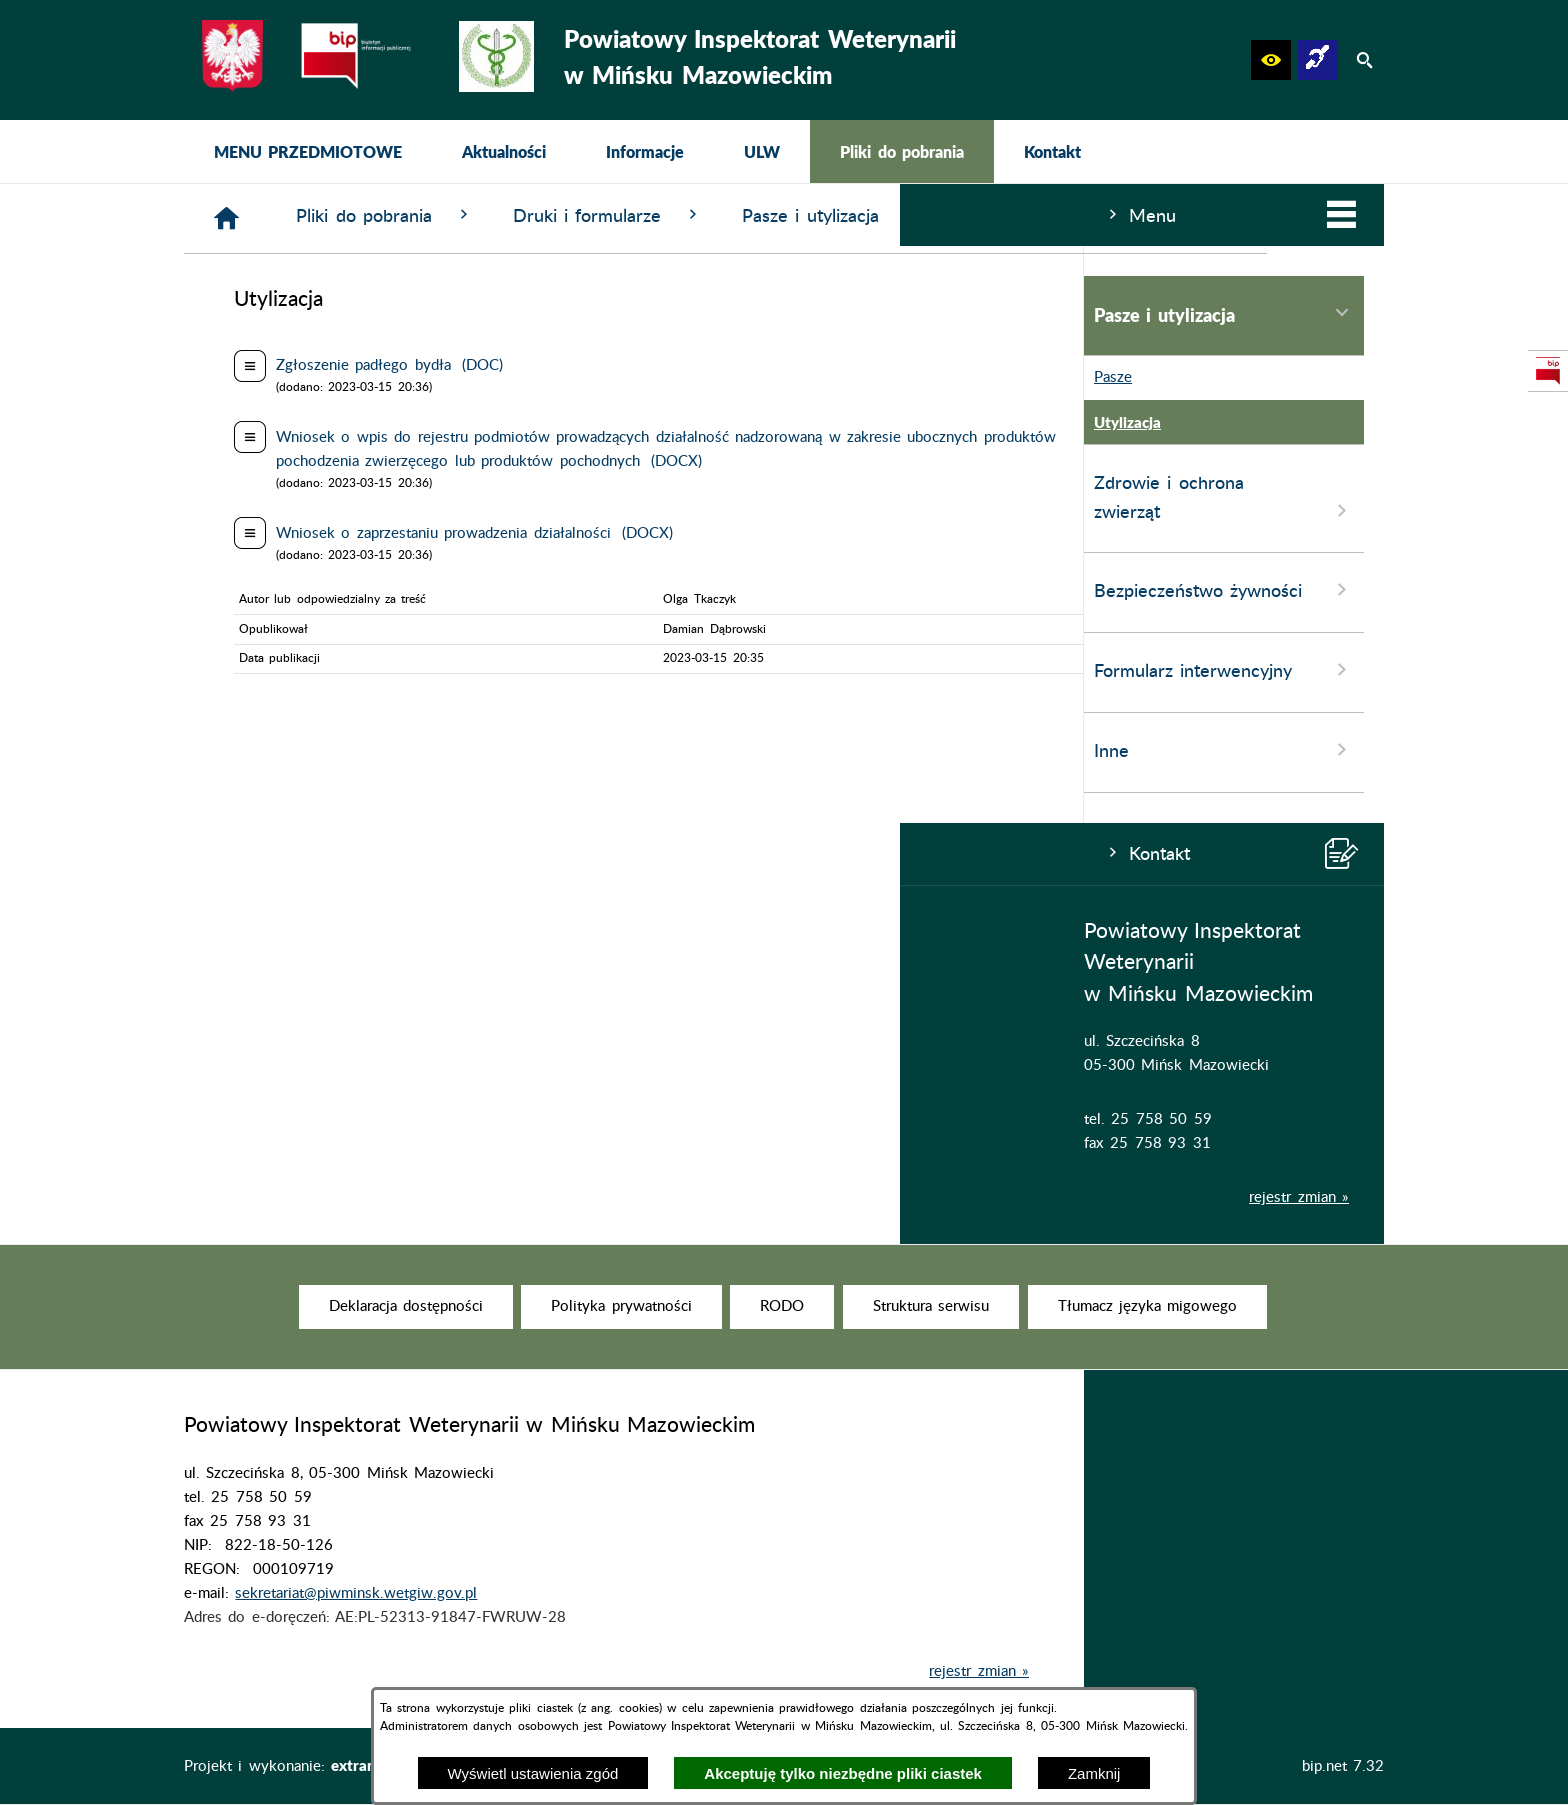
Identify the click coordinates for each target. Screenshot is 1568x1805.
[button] (1271, 60)
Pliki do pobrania (685, 215)
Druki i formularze (908, 215)
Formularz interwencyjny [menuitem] (324, 670)
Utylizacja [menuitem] (222, 422)
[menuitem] (308, 151)
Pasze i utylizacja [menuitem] (324, 314)
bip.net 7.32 (1343, 1766)
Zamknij (1094, 1773)
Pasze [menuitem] (208, 378)
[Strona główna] (527, 218)
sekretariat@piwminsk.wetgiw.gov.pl (356, 1623)
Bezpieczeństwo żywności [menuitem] (324, 590)
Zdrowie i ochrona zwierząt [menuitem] (324, 499)
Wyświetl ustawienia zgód (533, 1773)
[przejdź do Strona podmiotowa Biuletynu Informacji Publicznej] (1548, 371)
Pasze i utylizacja (1131, 215)
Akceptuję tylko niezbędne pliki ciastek (843, 1773)
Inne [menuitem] (324, 750)
